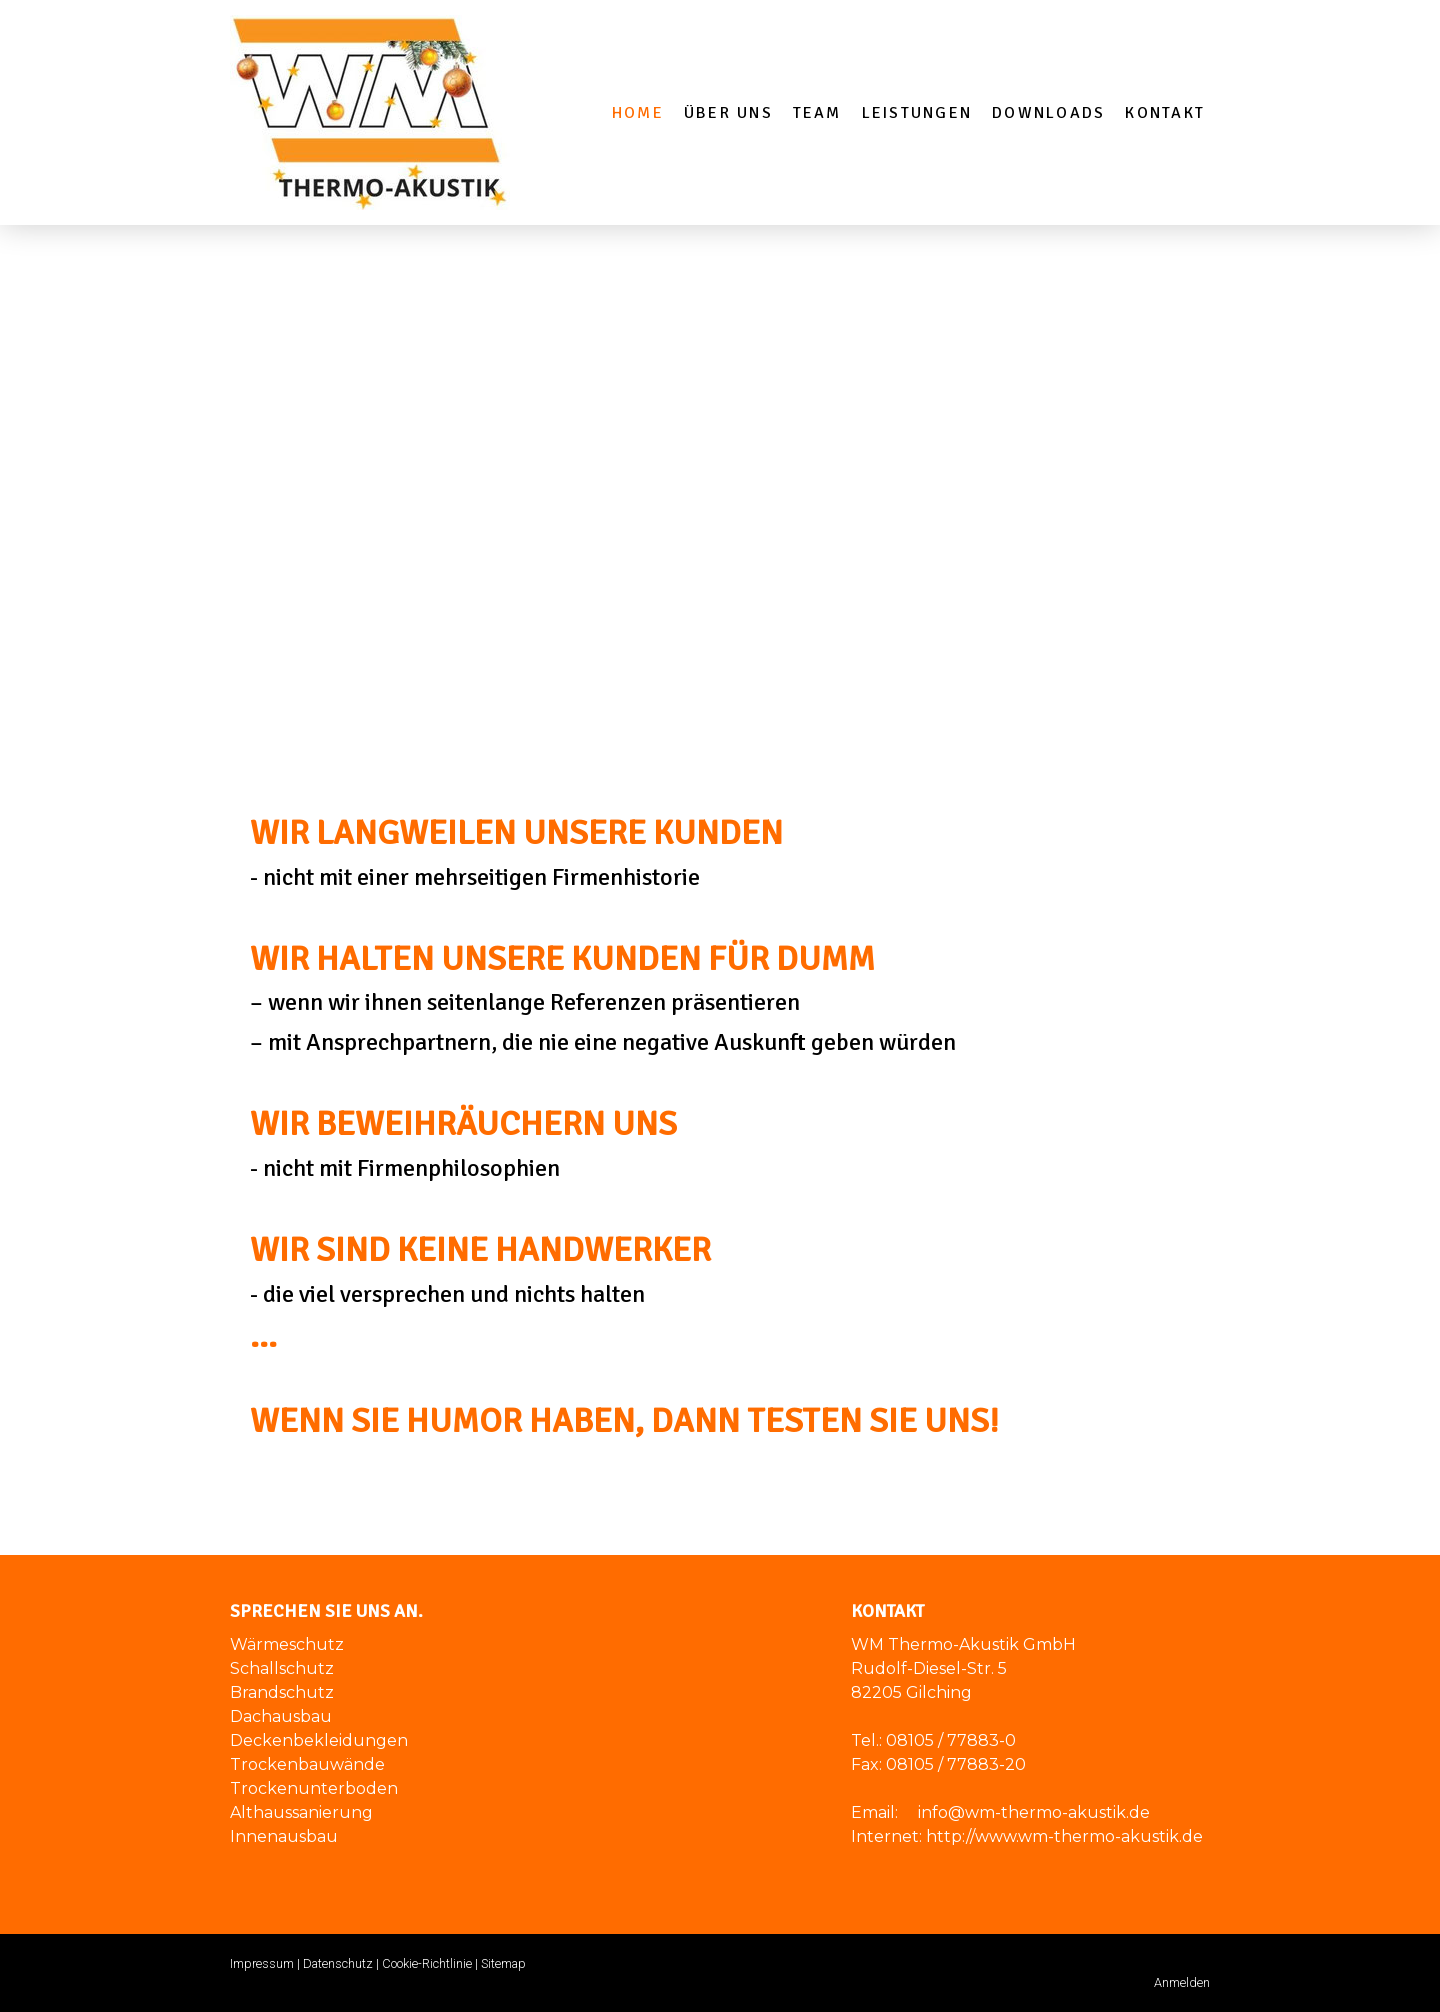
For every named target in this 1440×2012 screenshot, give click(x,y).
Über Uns (728, 113)
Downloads (1048, 113)
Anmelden (1182, 1982)
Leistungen (917, 113)
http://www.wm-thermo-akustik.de (1064, 1836)
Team (817, 113)
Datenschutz (338, 1963)
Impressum (262, 1963)
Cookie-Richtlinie (427, 1963)
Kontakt (1165, 113)
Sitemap (503, 1963)
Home (638, 113)
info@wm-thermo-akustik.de (1034, 1812)
